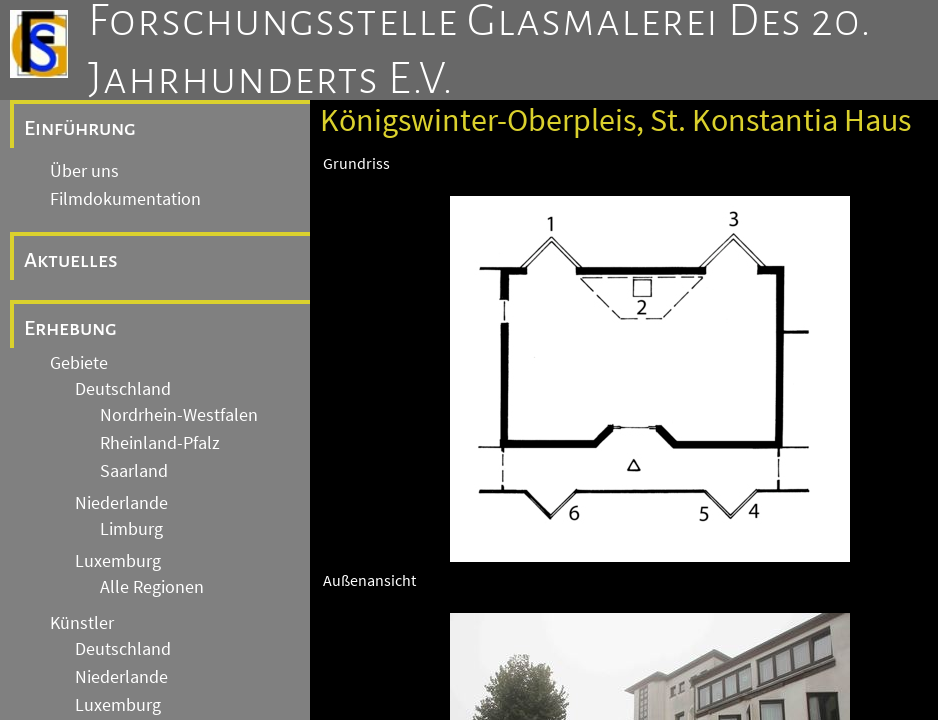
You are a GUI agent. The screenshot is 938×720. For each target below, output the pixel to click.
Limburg (131, 529)
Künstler (82, 623)
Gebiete (79, 363)
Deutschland (123, 389)
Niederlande (121, 503)
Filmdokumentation (125, 199)
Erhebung (70, 328)
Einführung (80, 128)
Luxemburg (118, 561)
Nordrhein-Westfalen (179, 415)
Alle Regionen (152, 587)
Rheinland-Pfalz (160, 443)
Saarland (134, 471)
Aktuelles (71, 260)
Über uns (84, 171)
